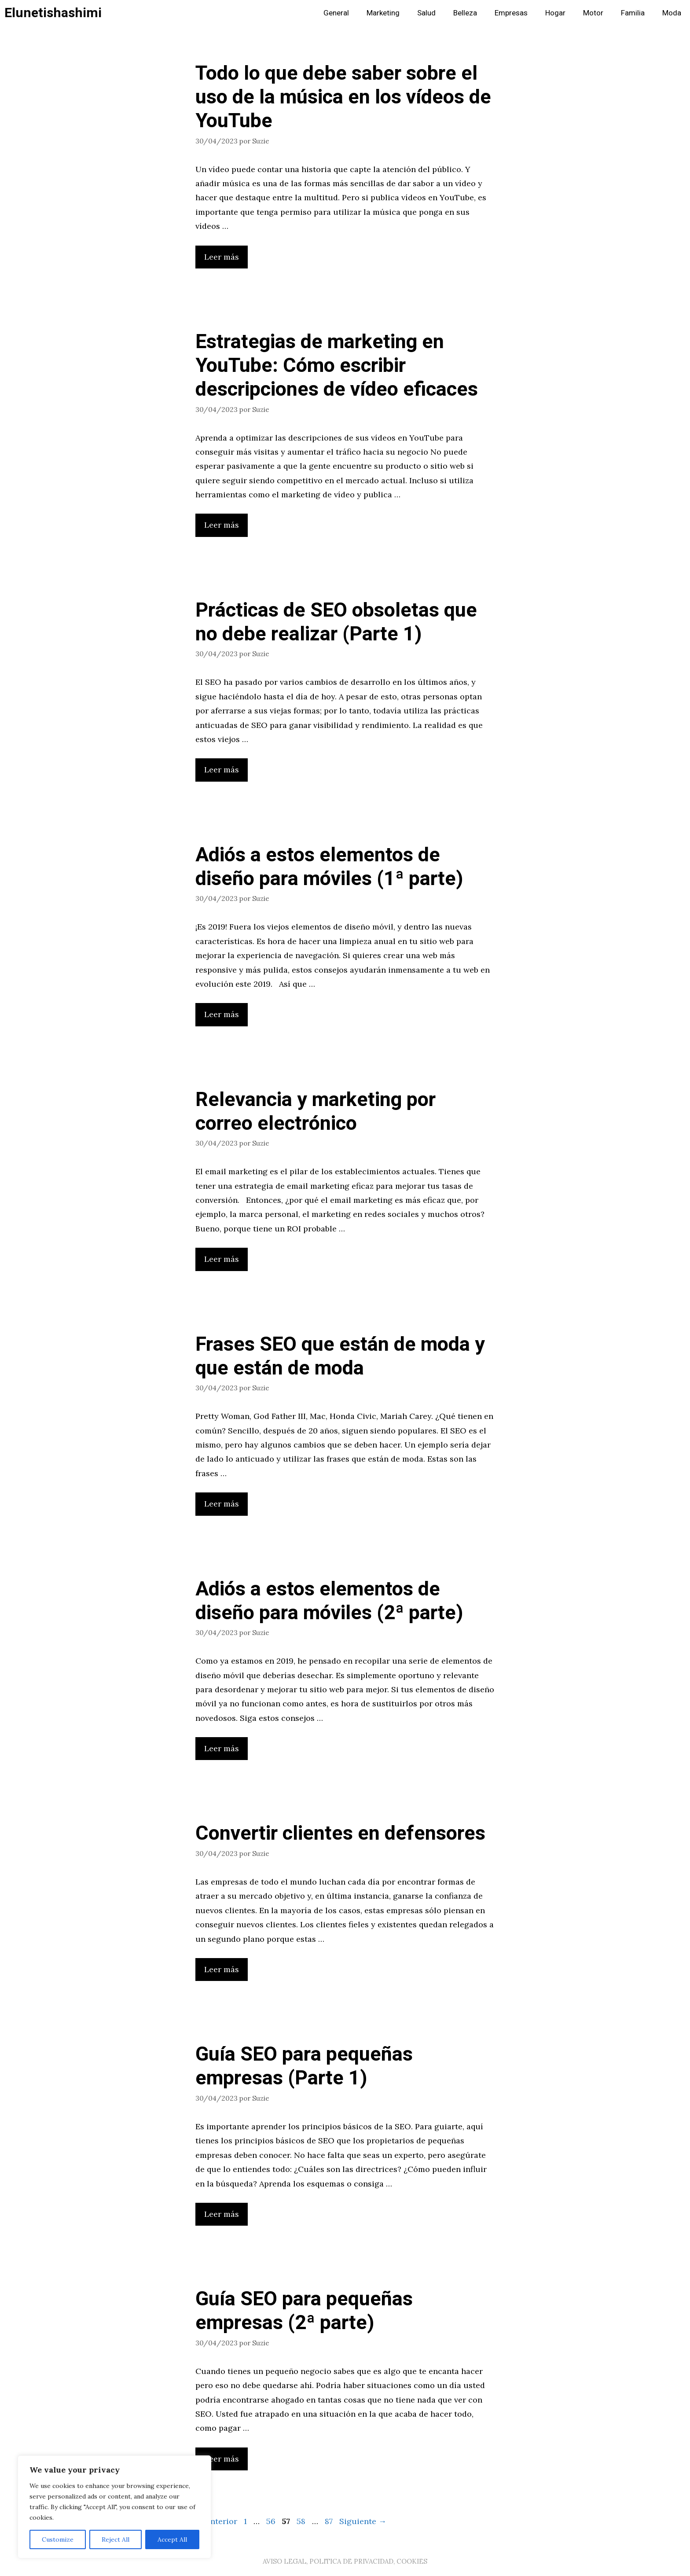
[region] (114, 2506)
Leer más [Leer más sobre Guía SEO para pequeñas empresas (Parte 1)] (221, 2214)
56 (272, 2521)
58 (302, 2521)
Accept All (172, 2539)
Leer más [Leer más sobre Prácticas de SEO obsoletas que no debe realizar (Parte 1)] (221, 769)
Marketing (383, 12)
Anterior (216, 2521)
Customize (57, 2539)
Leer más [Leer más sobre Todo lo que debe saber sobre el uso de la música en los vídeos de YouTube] (221, 257)
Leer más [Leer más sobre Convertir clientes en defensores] (221, 1969)
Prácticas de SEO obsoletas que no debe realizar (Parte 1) (336, 622)
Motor (593, 12)
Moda (671, 12)
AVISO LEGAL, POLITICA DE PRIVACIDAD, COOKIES (345, 2561)
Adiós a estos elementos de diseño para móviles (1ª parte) (329, 867)
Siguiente (362, 2521)
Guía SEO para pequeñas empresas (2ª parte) (304, 2311)
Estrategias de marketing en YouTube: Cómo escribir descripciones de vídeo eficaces (336, 365)
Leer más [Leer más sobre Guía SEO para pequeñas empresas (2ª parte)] (221, 2459)
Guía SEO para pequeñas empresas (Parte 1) (304, 2066)
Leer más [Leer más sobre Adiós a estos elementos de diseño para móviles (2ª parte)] (221, 1748)
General (336, 12)
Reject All (115, 2539)
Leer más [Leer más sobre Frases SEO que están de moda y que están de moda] (221, 1504)
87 (329, 2521)
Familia (633, 12)
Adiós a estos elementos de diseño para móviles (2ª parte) (329, 1601)
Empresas (511, 12)
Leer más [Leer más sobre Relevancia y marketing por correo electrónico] (221, 1259)
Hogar (555, 12)
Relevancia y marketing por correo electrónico (315, 1111)
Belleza (465, 12)
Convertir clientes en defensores (340, 1833)
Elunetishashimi (53, 13)
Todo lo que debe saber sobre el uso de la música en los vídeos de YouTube (343, 97)
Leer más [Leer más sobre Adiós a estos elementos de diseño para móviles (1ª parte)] (221, 1014)
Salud (426, 12)
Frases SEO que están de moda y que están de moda (340, 1356)
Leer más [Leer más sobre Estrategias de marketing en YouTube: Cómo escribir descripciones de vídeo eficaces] (221, 525)
